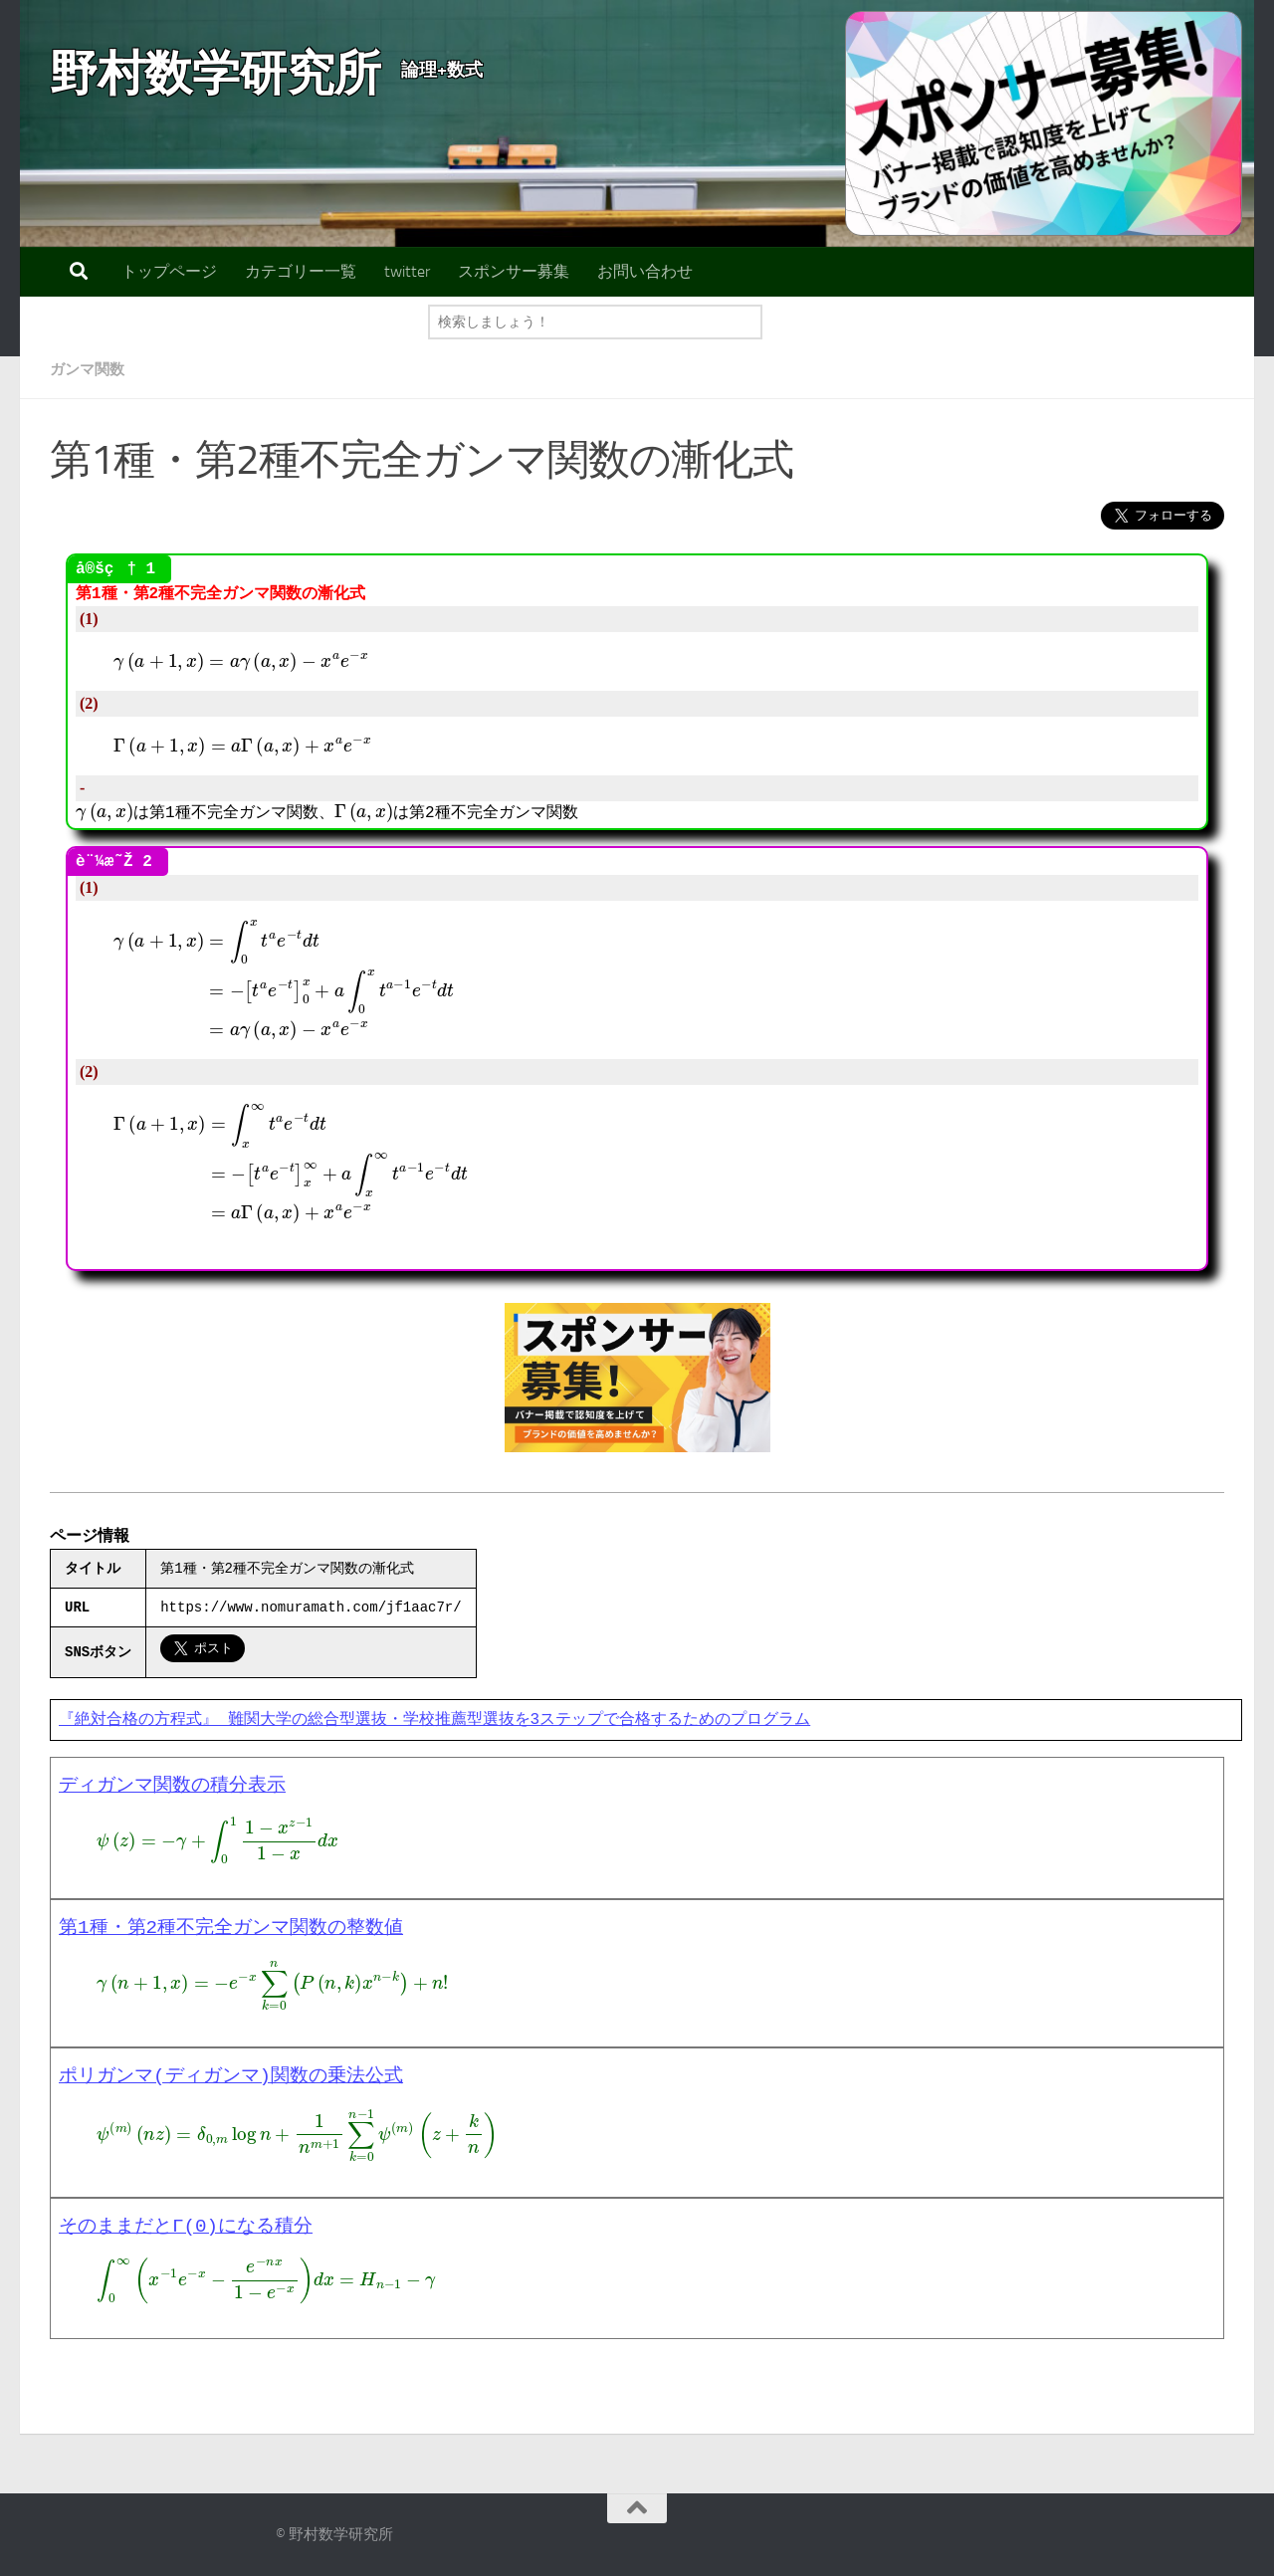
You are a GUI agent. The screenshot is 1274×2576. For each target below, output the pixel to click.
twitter (407, 271)
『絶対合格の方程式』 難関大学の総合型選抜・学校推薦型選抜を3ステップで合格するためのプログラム (434, 1720)
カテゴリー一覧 (300, 271)
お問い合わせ (645, 271)
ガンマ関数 (89, 368)
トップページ (169, 271)
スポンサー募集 (513, 271)
